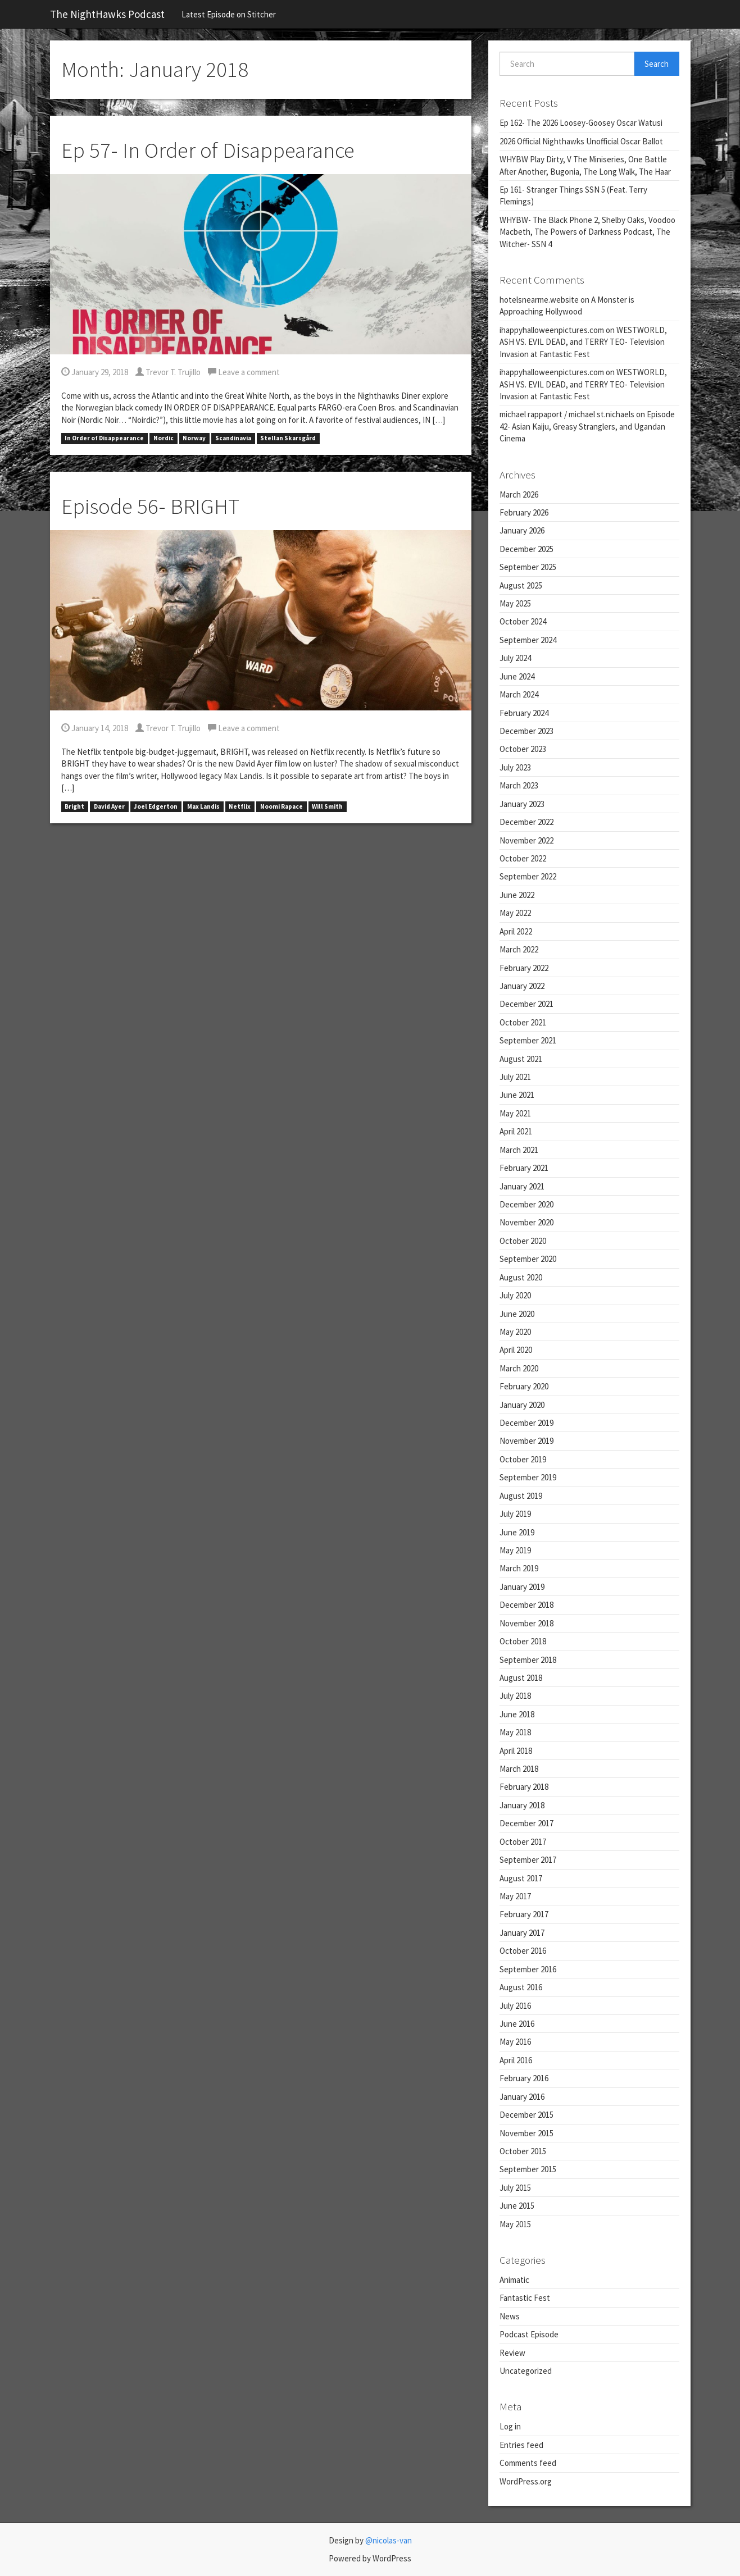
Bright (74, 806)
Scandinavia (233, 439)
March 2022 (519, 949)
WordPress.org (526, 2481)
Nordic (163, 439)
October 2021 (523, 1022)
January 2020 (522, 1404)
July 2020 (515, 1295)
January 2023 (522, 804)
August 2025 (521, 585)
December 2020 (526, 1204)
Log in (510, 2426)
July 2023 (515, 767)
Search (656, 63)
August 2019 (521, 1495)
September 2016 (528, 1969)
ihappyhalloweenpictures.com (552, 330)
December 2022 (526, 822)
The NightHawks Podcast (107, 14)
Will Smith (327, 806)
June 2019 (517, 1532)
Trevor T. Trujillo (168, 372)
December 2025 (526, 549)
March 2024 (519, 694)
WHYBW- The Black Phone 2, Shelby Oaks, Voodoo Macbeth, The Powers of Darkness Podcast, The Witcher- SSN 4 (587, 232)
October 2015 (523, 2151)
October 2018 (523, 1641)
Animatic (514, 2279)
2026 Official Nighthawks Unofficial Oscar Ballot (581, 141)
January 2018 (522, 1805)
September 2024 (528, 640)
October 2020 (523, 1240)
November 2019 (526, 1440)
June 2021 (517, 1094)
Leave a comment (244, 372)
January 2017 (522, 1932)
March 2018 (519, 1768)
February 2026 (524, 512)
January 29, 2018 (94, 372)
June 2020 (517, 1313)
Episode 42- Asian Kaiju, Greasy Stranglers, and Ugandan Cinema (587, 426)
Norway (194, 439)
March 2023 (519, 785)
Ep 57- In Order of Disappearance (208, 150)
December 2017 (526, 1823)
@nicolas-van (388, 2540)
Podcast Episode (529, 2334)
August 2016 (521, 1987)
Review (512, 2352)
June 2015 (517, 2205)
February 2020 (524, 1386)
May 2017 (515, 1896)
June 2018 (517, 1714)
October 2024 (523, 621)
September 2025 (528, 567)
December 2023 (526, 731)
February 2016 (524, 2078)
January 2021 (522, 1186)
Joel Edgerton (156, 806)
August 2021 (521, 1059)
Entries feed (521, 2445)
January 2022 (522, 986)
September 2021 (528, 1040)
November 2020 (526, 1222)
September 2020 (528, 1258)
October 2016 (523, 1950)
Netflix (240, 806)
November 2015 (526, 2133)
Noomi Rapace (281, 806)
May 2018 (515, 1732)
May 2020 (515, 1331)
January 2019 (522, 1586)
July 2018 (515, 1695)
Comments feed (528, 2463)
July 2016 (515, 2005)
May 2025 (515, 603)
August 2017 (521, 1878)
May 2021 (515, 1113)
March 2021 (519, 1150)
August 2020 (521, 1277)
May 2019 (515, 1550)
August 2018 (521, 1677)
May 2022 (515, 913)
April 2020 (516, 1349)
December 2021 (526, 1004)
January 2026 (522, 530)
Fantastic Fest (525, 2297)
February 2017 (524, 1914)
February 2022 (524, 968)
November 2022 (526, 840)
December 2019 (526, 1422)
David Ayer (109, 806)
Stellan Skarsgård (288, 439)
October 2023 (523, 749)
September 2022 (528, 876)
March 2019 (519, 1568)
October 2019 (523, 1459)
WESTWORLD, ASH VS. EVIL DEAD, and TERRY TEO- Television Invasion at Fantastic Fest (583, 342)
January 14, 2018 (94, 728)
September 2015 (528, 2169)
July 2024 (515, 658)
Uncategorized (526, 2370)
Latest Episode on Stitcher (228, 14)
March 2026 (519, 494)
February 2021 (524, 1167)
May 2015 (515, 2224)
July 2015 (515, 2187)
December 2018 (526, 1604)
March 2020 (519, 1368)
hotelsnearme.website (539, 299)
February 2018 (524, 1786)
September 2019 (528, 1477)
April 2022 (516, 931)
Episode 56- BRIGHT (150, 506)
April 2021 (516, 1131)
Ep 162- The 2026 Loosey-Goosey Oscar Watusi (581, 122)
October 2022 (523, 858)
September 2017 (528, 1859)
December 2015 (526, 2114)
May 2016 (515, 2041)
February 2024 (524, 713)
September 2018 (528, 1659)
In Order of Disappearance (104, 439)
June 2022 (517, 895)
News (510, 2316)
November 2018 (526, 1623)
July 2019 (515, 1513)
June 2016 (517, 2023)
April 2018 (516, 1750)
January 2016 (522, 2096)
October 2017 (523, 1841)
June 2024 (517, 676)
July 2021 (515, 1077)
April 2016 (516, 2060)
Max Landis (203, 806)
